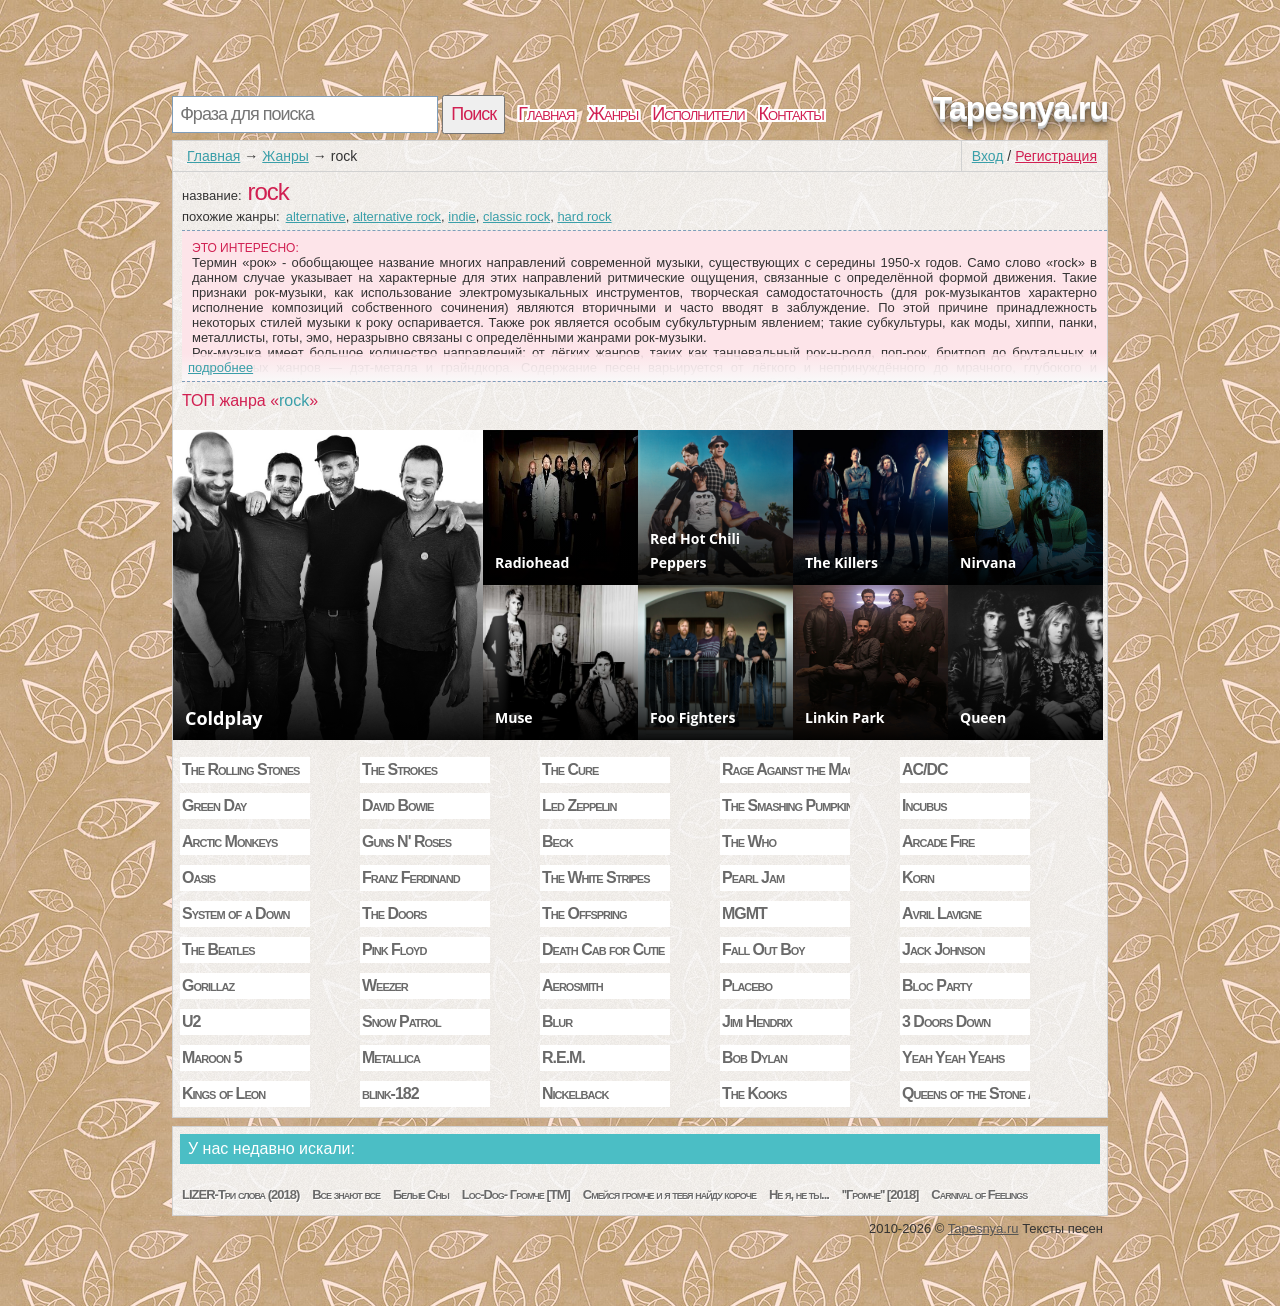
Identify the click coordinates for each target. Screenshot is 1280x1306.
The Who (749, 841)
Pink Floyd (394, 949)
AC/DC (925, 769)
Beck (557, 841)
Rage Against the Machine (786, 769)
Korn (918, 877)
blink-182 (390, 1093)
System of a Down (236, 913)
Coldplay (224, 718)
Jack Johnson (943, 949)
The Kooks (754, 1093)
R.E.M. (563, 1057)
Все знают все (346, 1194)
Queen (983, 717)
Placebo (747, 985)
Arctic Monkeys (229, 841)
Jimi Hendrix (757, 1021)
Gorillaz (208, 985)
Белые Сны (421, 1194)
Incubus (924, 805)
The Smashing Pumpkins (786, 805)
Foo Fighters (692, 717)
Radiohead (532, 562)
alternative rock (397, 216)
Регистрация (1056, 156)
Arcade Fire (938, 841)
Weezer (385, 985)
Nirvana (988, 562)
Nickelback (575, 1093)
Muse (514, 717)
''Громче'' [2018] (880, 1194)
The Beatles (218, 949)
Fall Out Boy (763, 949)
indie (461, 216)
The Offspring (584, 913)
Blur (557, 1021)
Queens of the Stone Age (966, 1093)
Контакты (791, 114)
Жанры (613, 114)
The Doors (394, 913)
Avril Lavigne (941, 913)
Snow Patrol (401, 1021)
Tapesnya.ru (1020, 108)
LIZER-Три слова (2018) (240, 1194)
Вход (988, 156)
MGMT (744, 913)
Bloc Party (937, 985)
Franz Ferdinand (411, 877)
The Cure (570, 769)
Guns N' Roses (406, 841)
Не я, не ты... (799, 1194)
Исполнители (698, 114)
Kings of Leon (223, 1093)
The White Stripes (596, 877)
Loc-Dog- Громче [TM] (516, 1194)
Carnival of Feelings (979, 1194)
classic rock (516, 216)
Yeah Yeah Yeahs (953, 1057)
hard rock (584, 216)
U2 (191, 1021)
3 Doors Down (946, 1021)
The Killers (841, 562)
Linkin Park (844, 717)
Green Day (214, 805)
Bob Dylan (754, 1057)
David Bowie (397, 805)
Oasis (198, 877)
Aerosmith (572, 985)
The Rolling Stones (240, 769)
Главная (546, 114)
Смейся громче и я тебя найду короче (669, 1194)
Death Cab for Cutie (603, 949)
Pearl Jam (753, 877)
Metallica (391, 1057)
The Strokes (399, 769)
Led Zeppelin (579, 805)
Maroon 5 (212, 1057)
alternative (316, 216)
